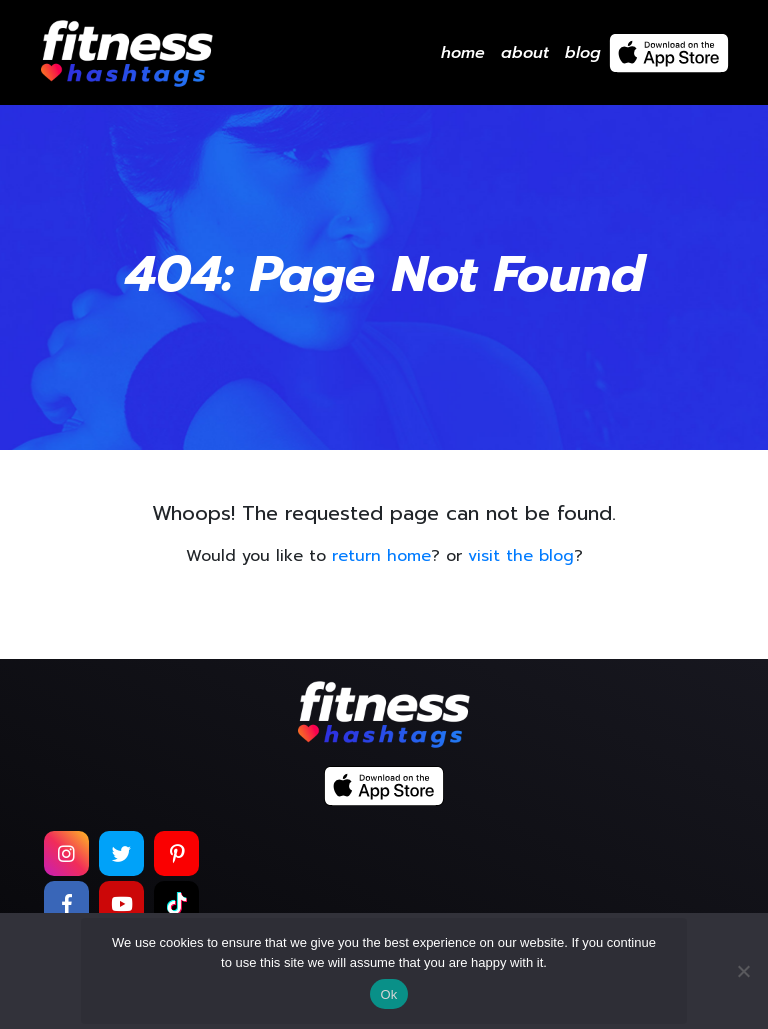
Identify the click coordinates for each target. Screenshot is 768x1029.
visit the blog (521, 556)
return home (381, 556)
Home (463, 53)
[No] (743, 971)
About (525, 53)
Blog (583, 53)
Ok (388, 994)
